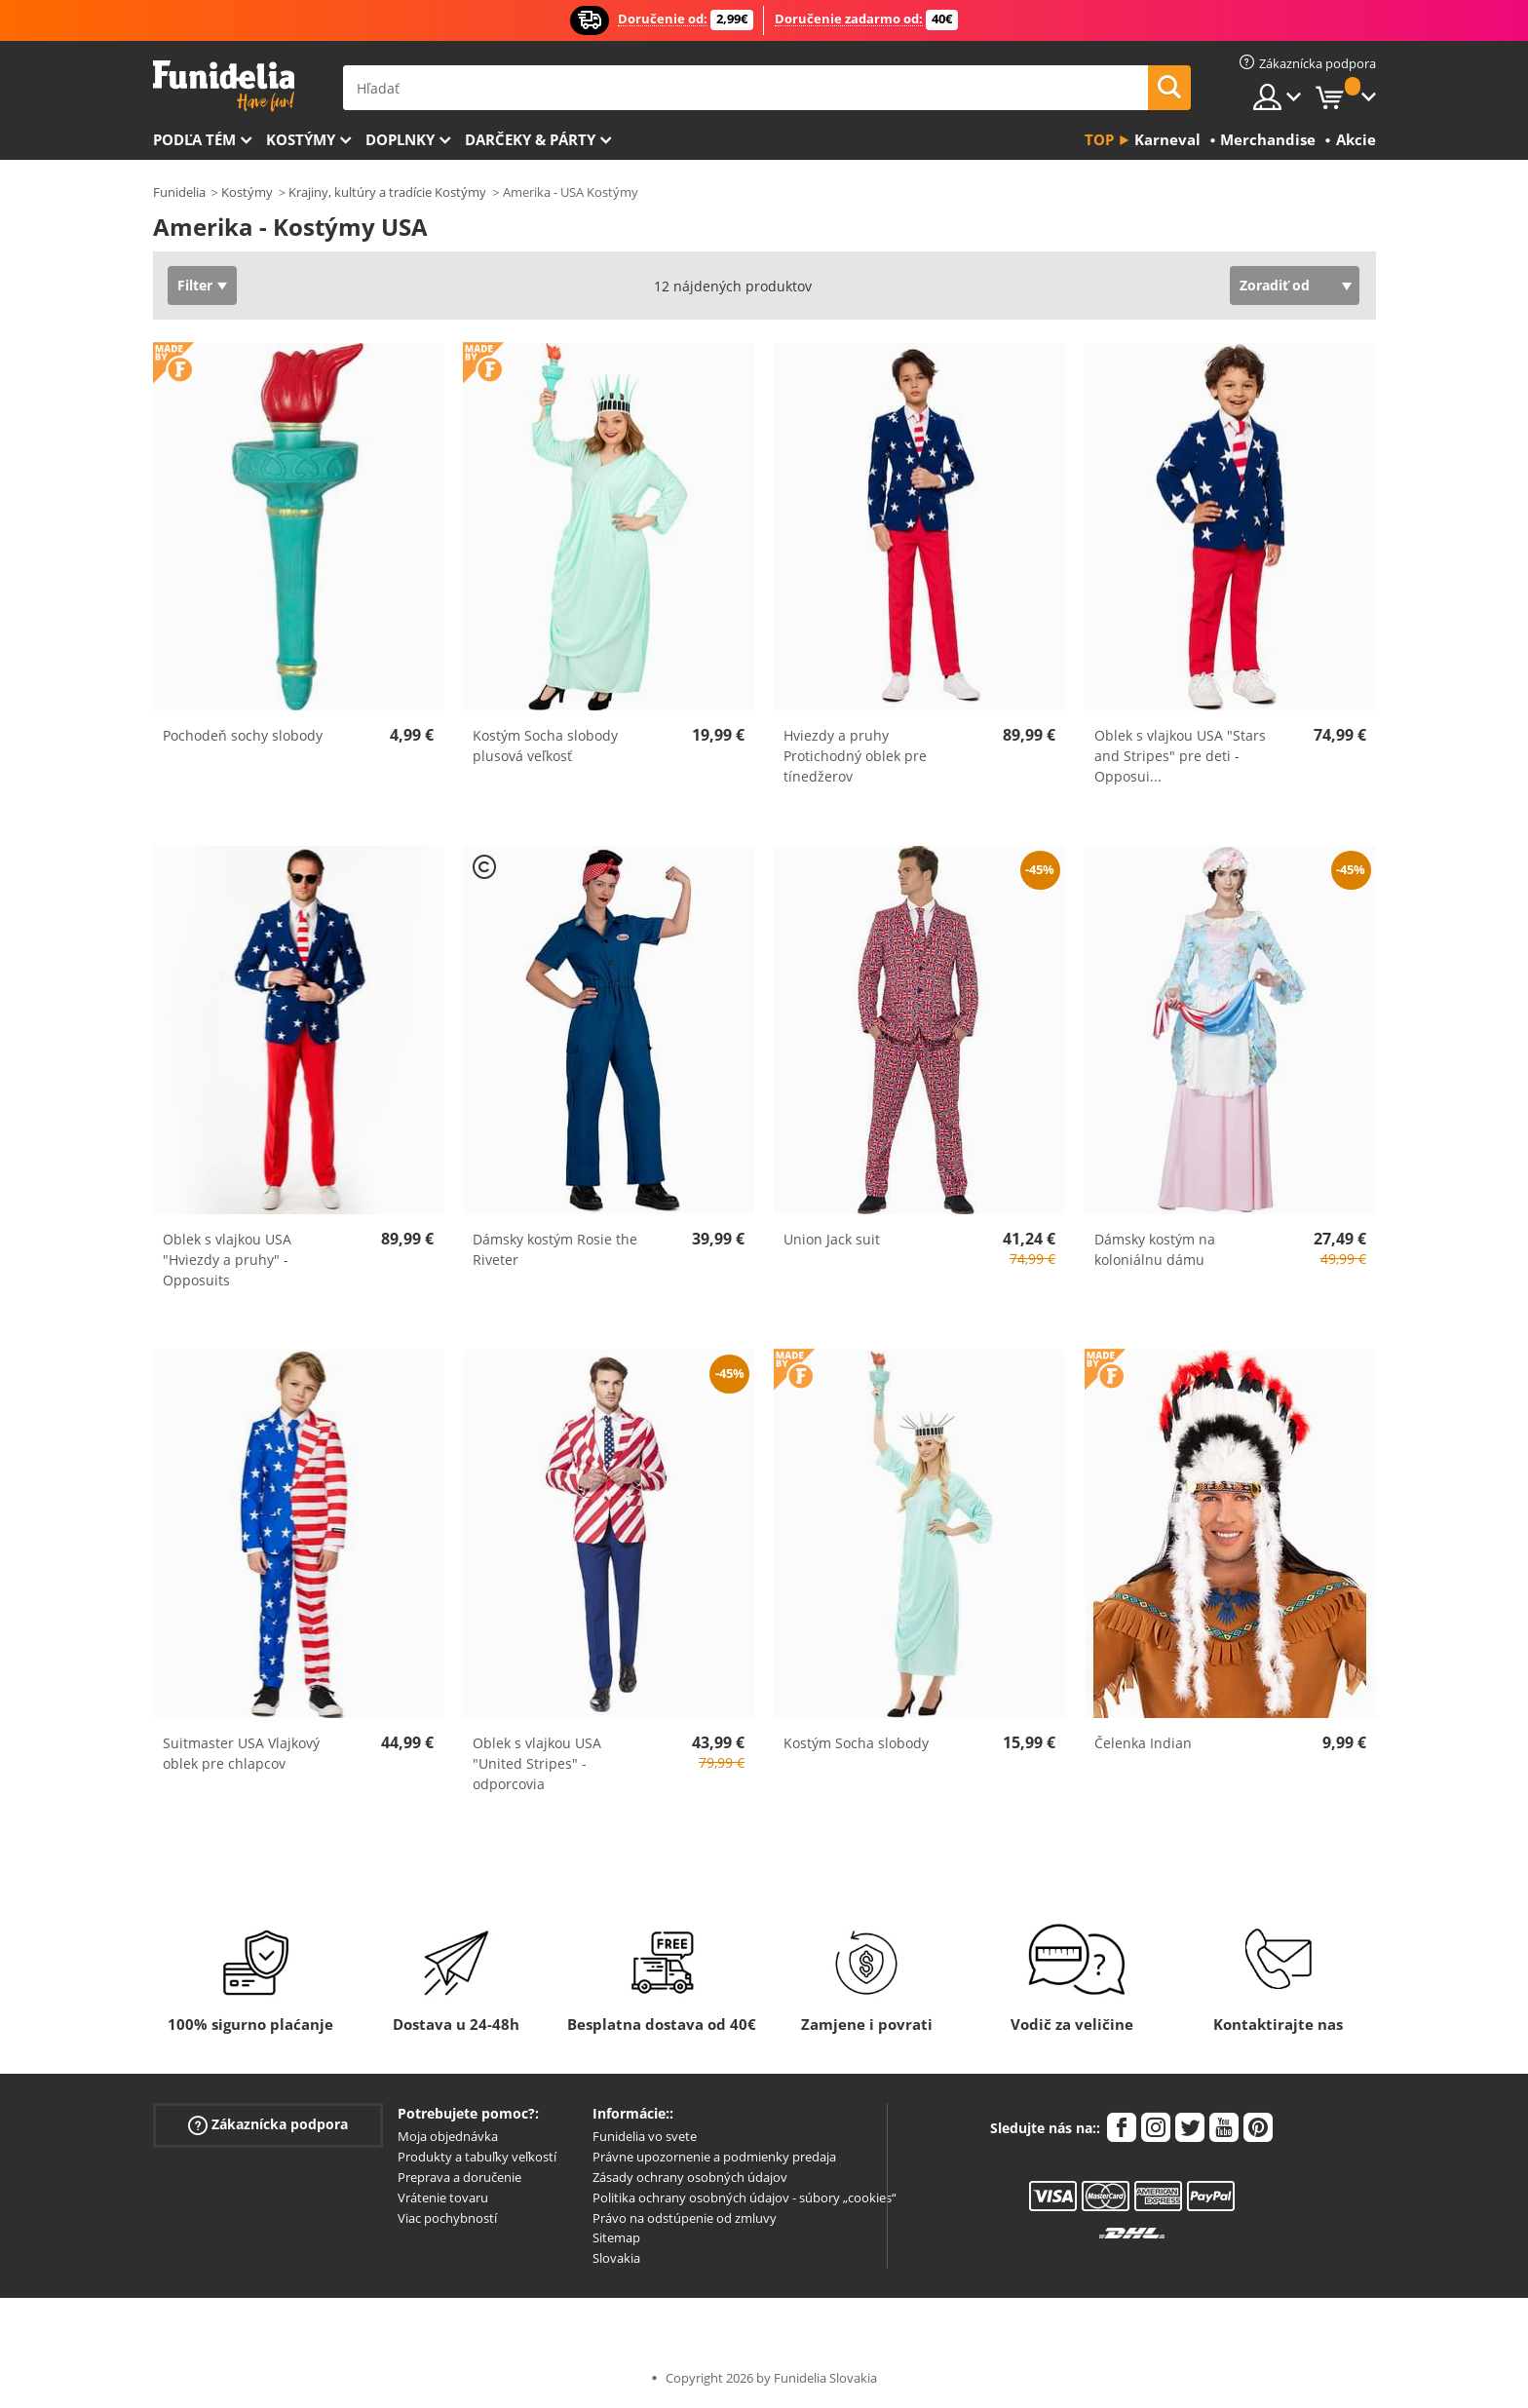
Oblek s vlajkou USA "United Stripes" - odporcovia (537, 1763)
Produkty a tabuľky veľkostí (477, 2156)
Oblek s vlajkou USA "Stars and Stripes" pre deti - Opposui (1180, 755)
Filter (194, 285)
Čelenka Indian (1143, 1743)
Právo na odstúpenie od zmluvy (684, 2218)
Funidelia (179, 192)
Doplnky (400, 139)
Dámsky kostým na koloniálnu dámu (1154, 1249)
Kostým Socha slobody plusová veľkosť (545, 745)
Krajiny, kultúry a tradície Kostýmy (387, 192)
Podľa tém (194, 139)
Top (1099, 139)
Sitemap (616, 2237)
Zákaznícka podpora (268, 2125)
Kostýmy (300, 139)
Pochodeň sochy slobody (243, 735)
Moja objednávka (448, 2136)
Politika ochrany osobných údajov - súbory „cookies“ (744, 2197)
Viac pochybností (447, 2218)
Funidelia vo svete (644, 2136)
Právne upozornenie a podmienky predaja (714, 2156)
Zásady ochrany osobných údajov (689, 2177)
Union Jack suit (831, 1239)
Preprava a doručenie (459, 2177)
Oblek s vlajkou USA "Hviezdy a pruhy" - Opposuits (227, 1259)
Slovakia (616, 2258)
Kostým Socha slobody (856, 1743)
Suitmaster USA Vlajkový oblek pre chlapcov (241, 1753)
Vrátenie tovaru (443, 2197)
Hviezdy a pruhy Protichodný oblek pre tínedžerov (855, 755)
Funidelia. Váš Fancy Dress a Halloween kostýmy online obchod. (223, 86)
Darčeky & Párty (530, 139)
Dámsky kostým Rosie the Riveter (555, 1249)
